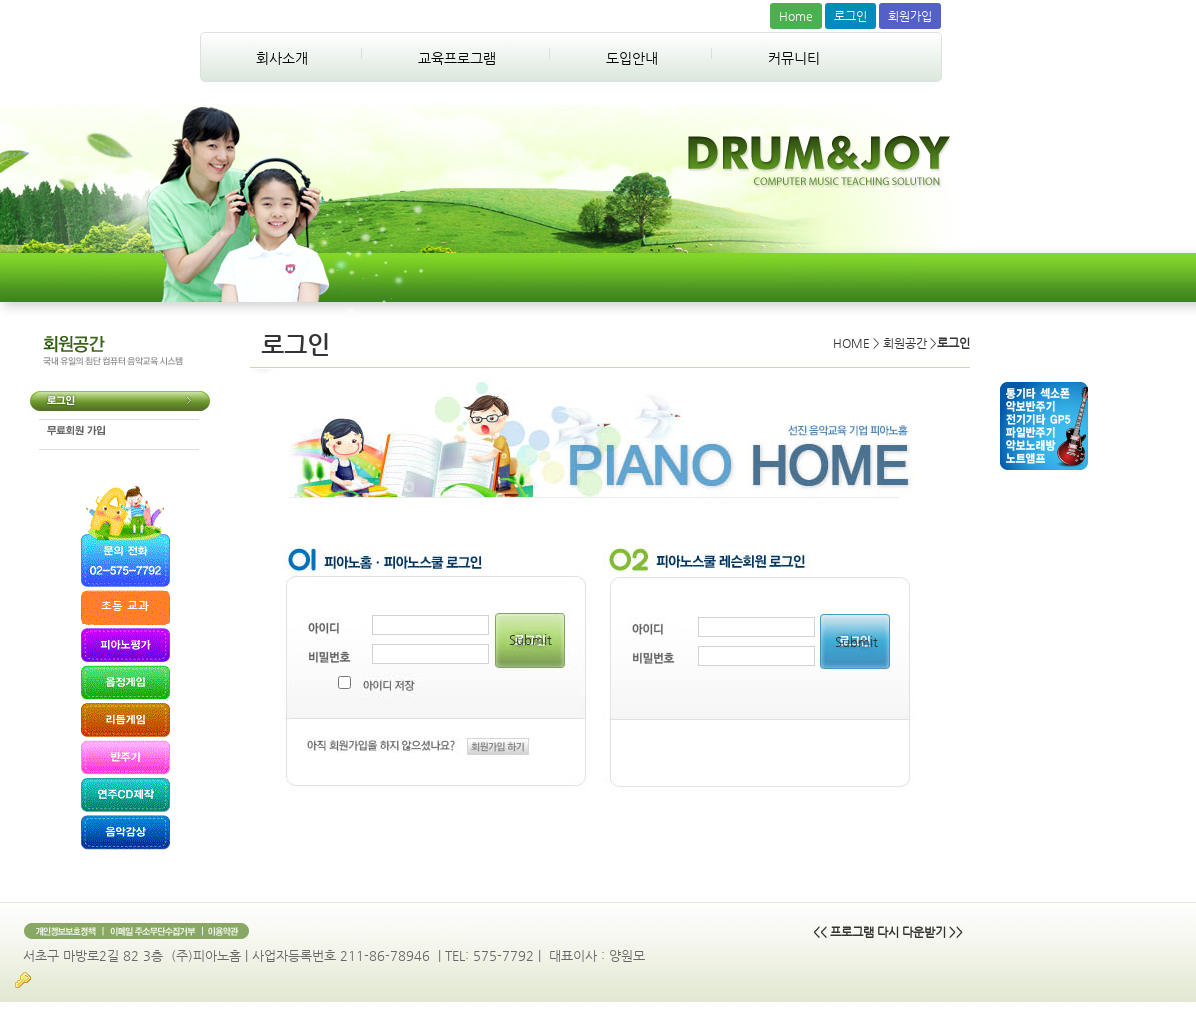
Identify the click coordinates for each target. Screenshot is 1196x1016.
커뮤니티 (794, 58)
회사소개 (282, 58)
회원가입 (910, 16)
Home (796, 16)
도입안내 (632, 58)
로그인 (850, 16)
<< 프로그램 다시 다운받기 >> (888, 932)
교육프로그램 (457, 58)
